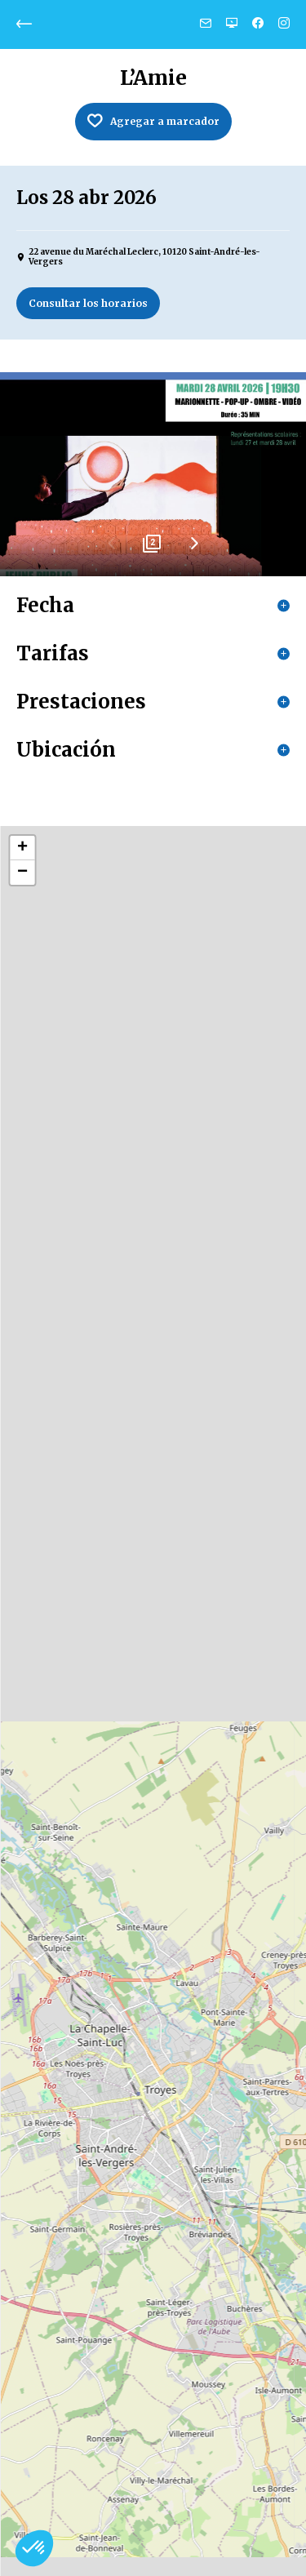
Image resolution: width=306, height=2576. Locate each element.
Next (194, 549)
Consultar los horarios (88, 303)
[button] (34, 2548)
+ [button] (22, 848)
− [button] (22, 872)
